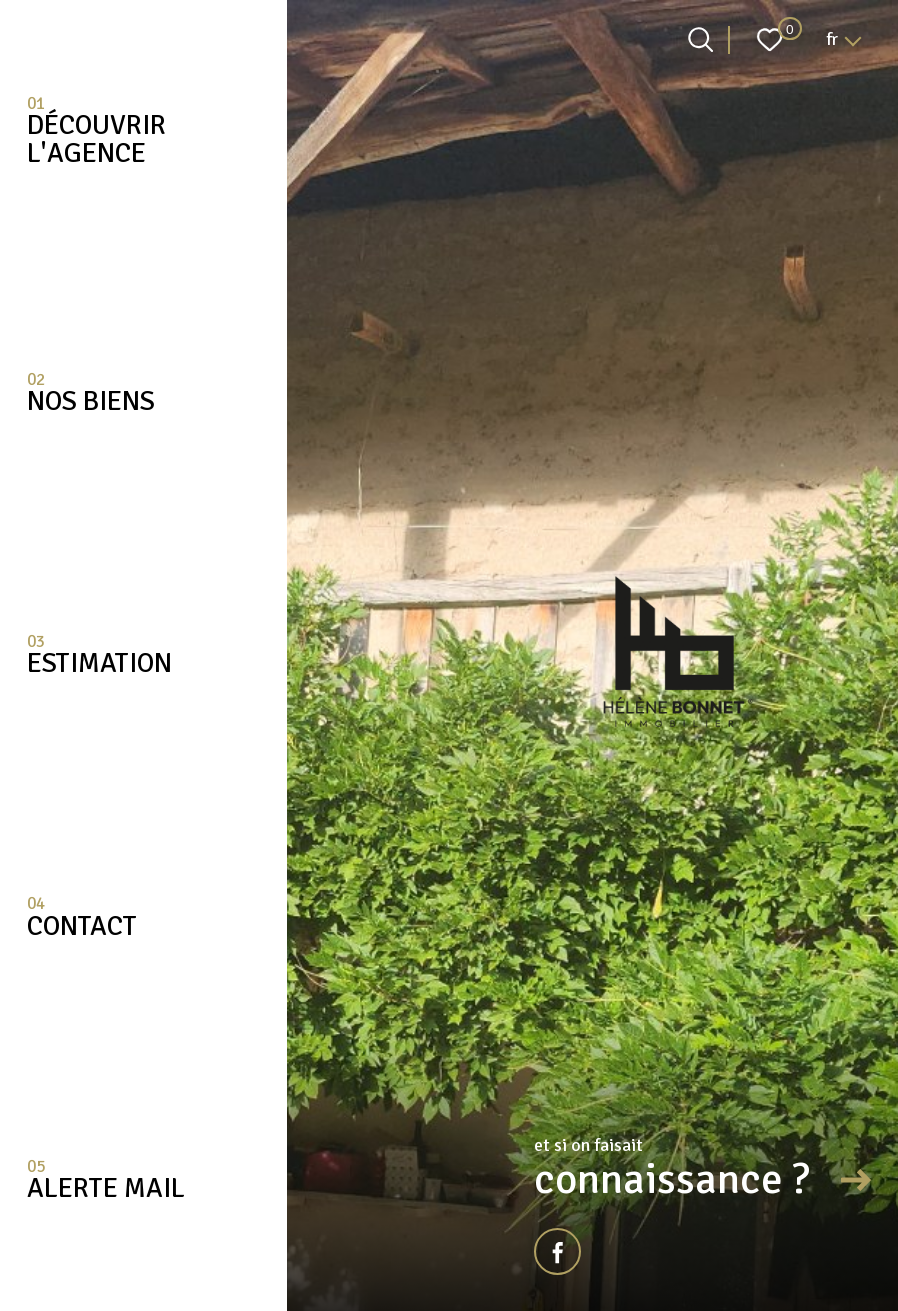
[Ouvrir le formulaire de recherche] (700, 39)
